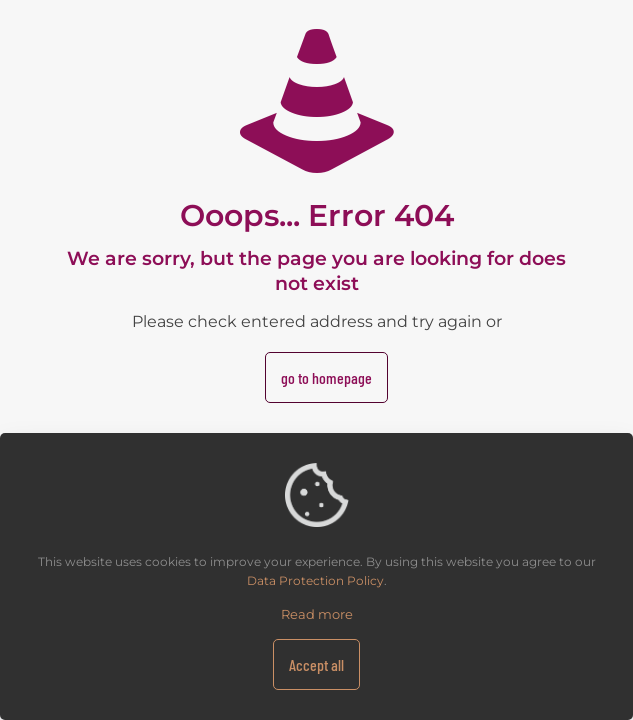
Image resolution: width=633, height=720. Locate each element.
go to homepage (326, 377)
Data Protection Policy (315, 580)
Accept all (316, 664)
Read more (317, 614)
